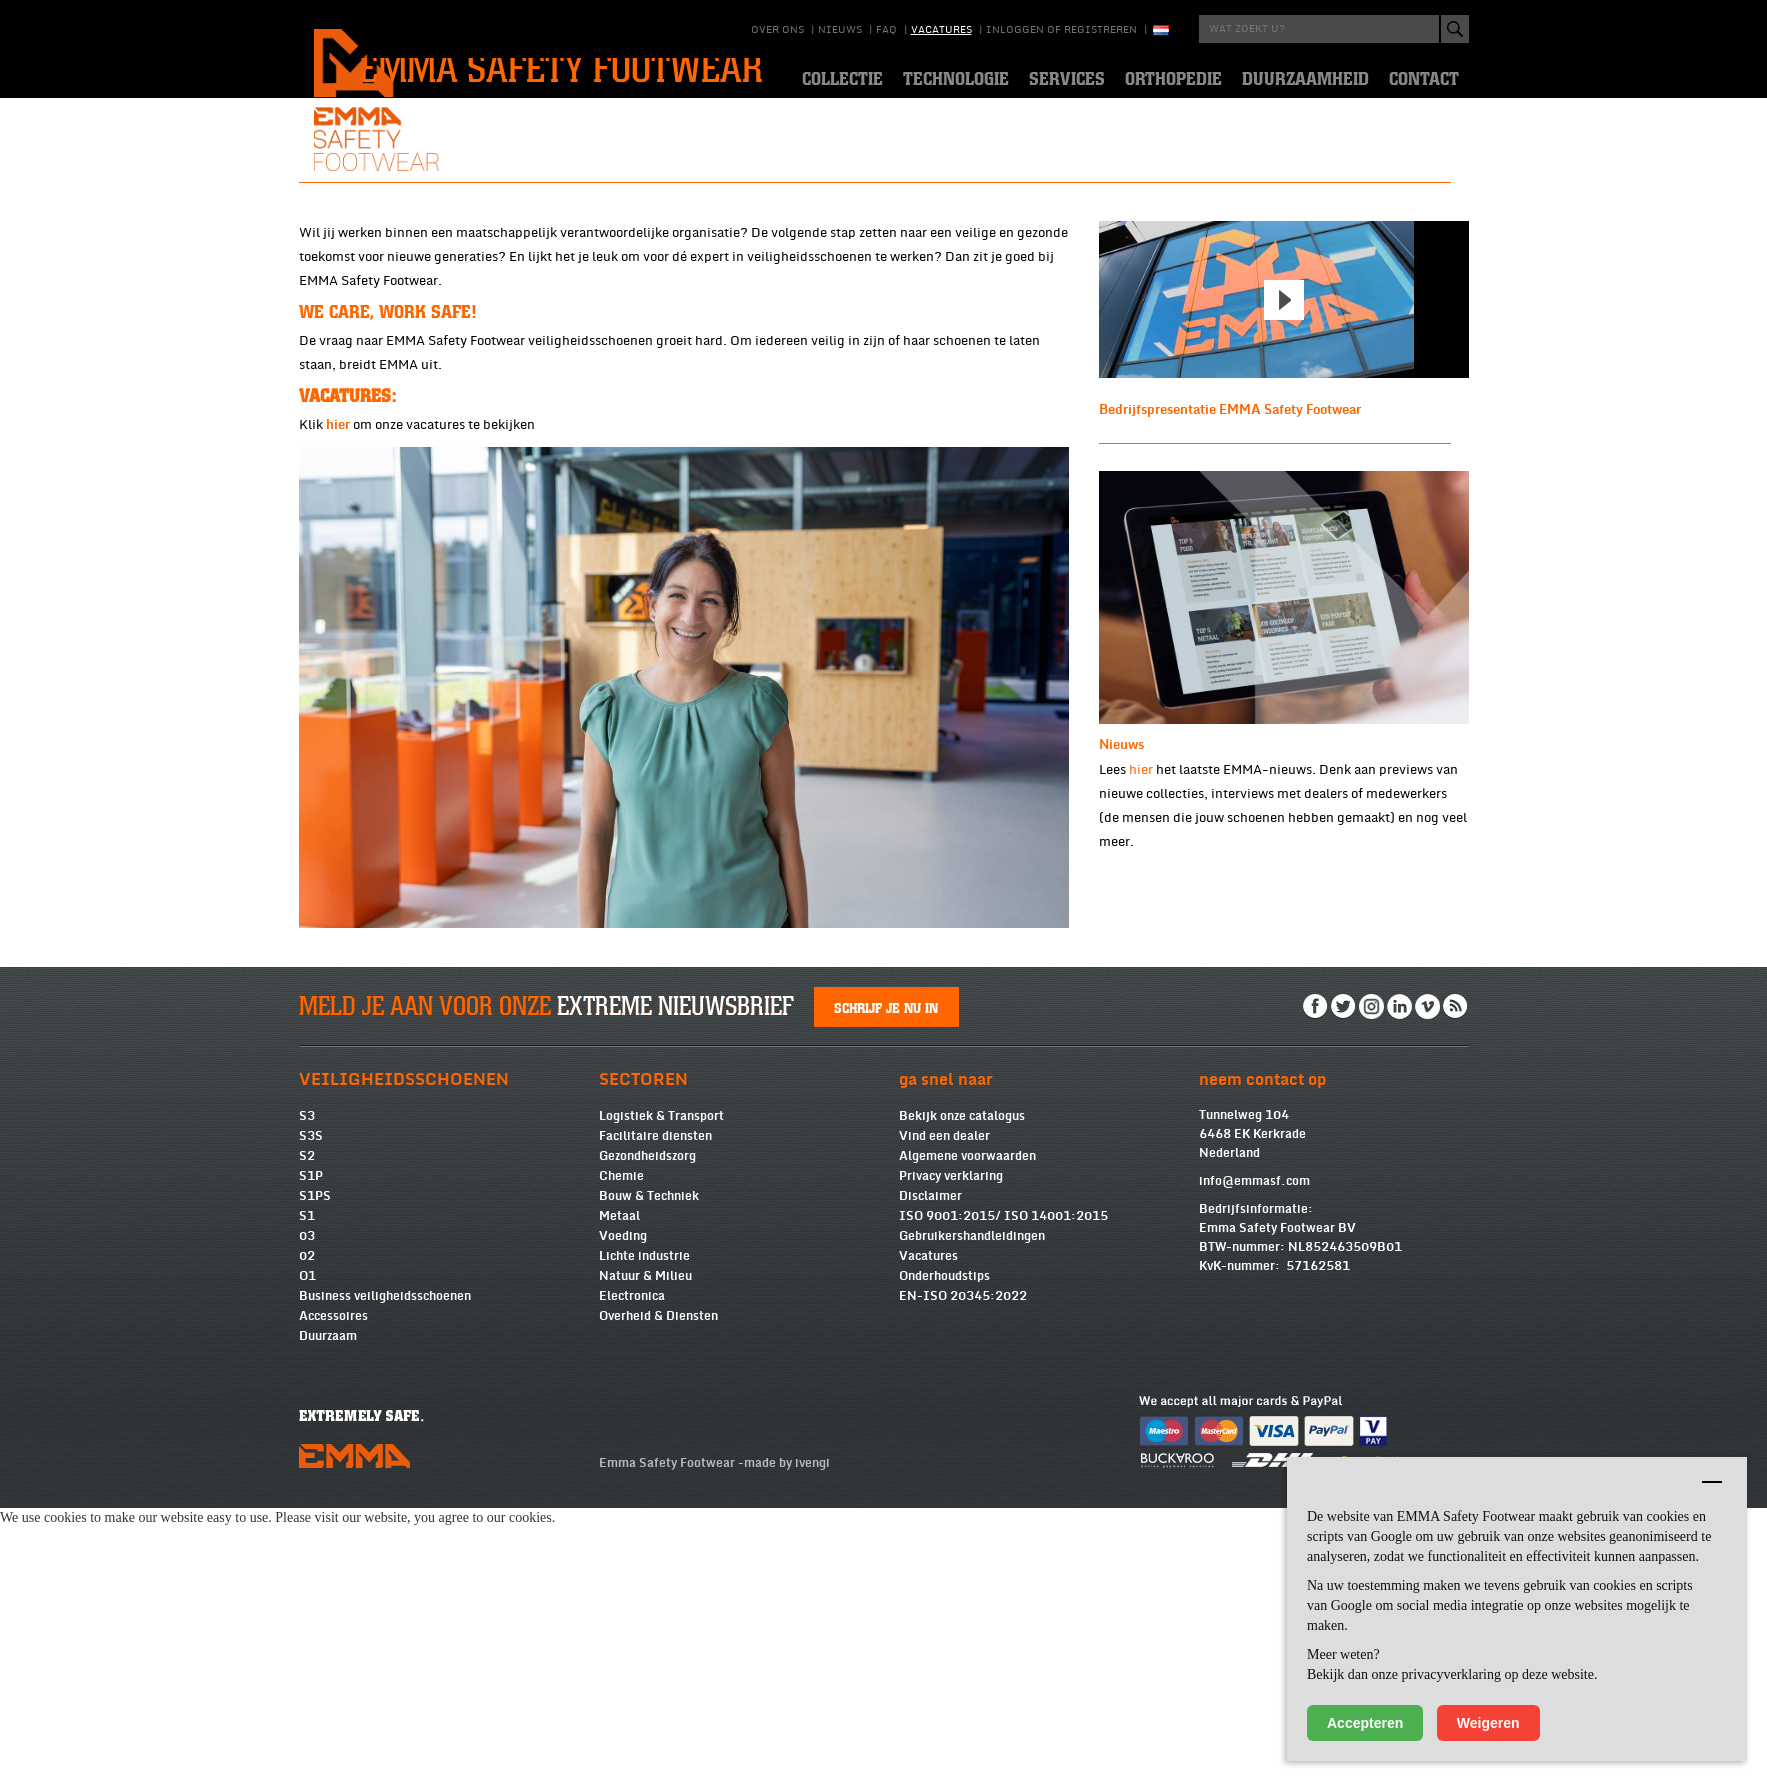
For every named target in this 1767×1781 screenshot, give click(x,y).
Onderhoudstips (944, 1549)
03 (307, 1509)
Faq (886, 30)
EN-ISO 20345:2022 (963, 1569)
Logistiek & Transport (661, 1389)
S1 (307, 1489)
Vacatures (941, 30)
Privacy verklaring (951, 1449)
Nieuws (840, 30)
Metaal (619, 1489)
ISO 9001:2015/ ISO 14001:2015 (1003, 1489)
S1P (311, 1449)
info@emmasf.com (1254, 1454)
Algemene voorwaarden (967, 1429)
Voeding (623, 1509)
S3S (311, 1409)
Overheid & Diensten (658, 1589)
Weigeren (1488, 1723)
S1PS (315, 1469)
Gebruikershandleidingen (972, 1509)
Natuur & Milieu (645, 1549)
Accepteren (1365, 1723)
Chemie (621, 1449)
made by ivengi (787, 1736)
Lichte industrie (644, 1529)
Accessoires (333, 1589)
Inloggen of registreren (1061, 30)
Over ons (777, 30)
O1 (307, 1549)
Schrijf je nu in (886, 1280)
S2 (307, 1429)
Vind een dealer (944, 1409)
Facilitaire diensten (655, 1409)
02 (307, 1529)
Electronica (632, 1569)
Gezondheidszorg (647, 1429)
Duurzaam (328, 1609)
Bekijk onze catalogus (962, 1389)
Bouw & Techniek (649, 1469)
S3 (307, 1389)
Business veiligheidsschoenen (385, 1569)
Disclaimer (930, 1469)
